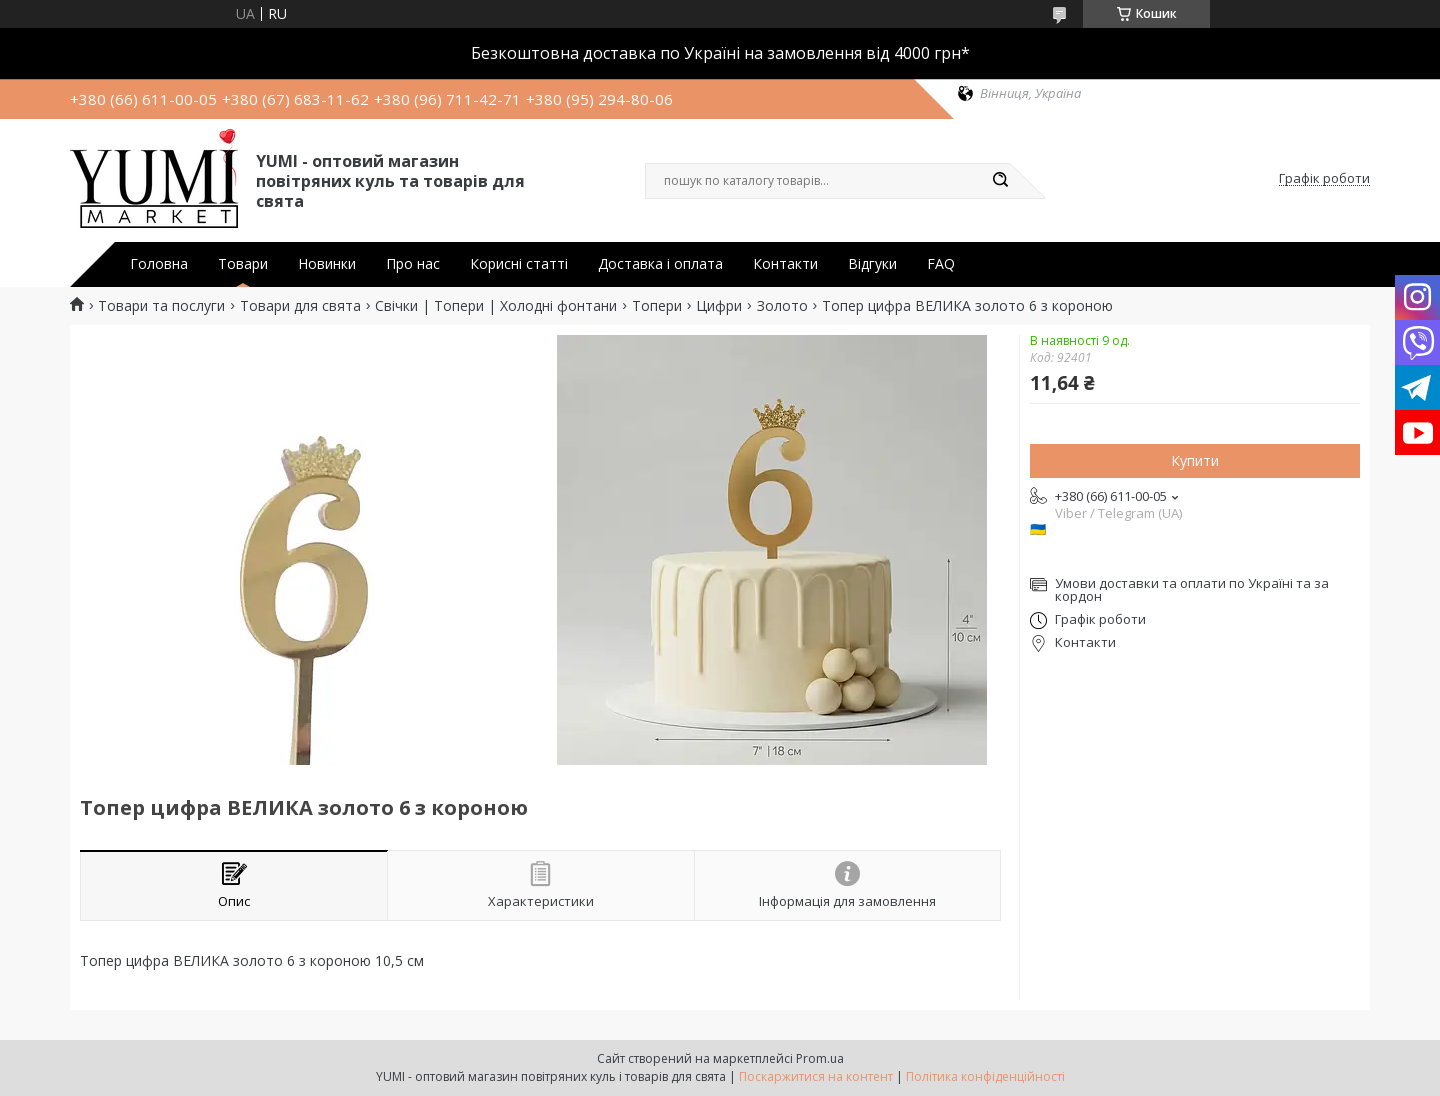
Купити (1195, 460)
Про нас (413, 264)
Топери (657, 306)
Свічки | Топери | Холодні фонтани (496, 306)
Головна (159, 264)
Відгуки (872, 264)
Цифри (719, 306)
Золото (782, 306)
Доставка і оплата (660, 264)
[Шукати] (1000, 181)
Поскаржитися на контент (816, 1076)
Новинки (327, 264)
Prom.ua (820, 1058)
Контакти (785, 264)
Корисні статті (519, 264)
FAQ (941, 264)
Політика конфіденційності (985, 1076)
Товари (243, 264)
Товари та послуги (161, 306)
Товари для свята (300, 306)
